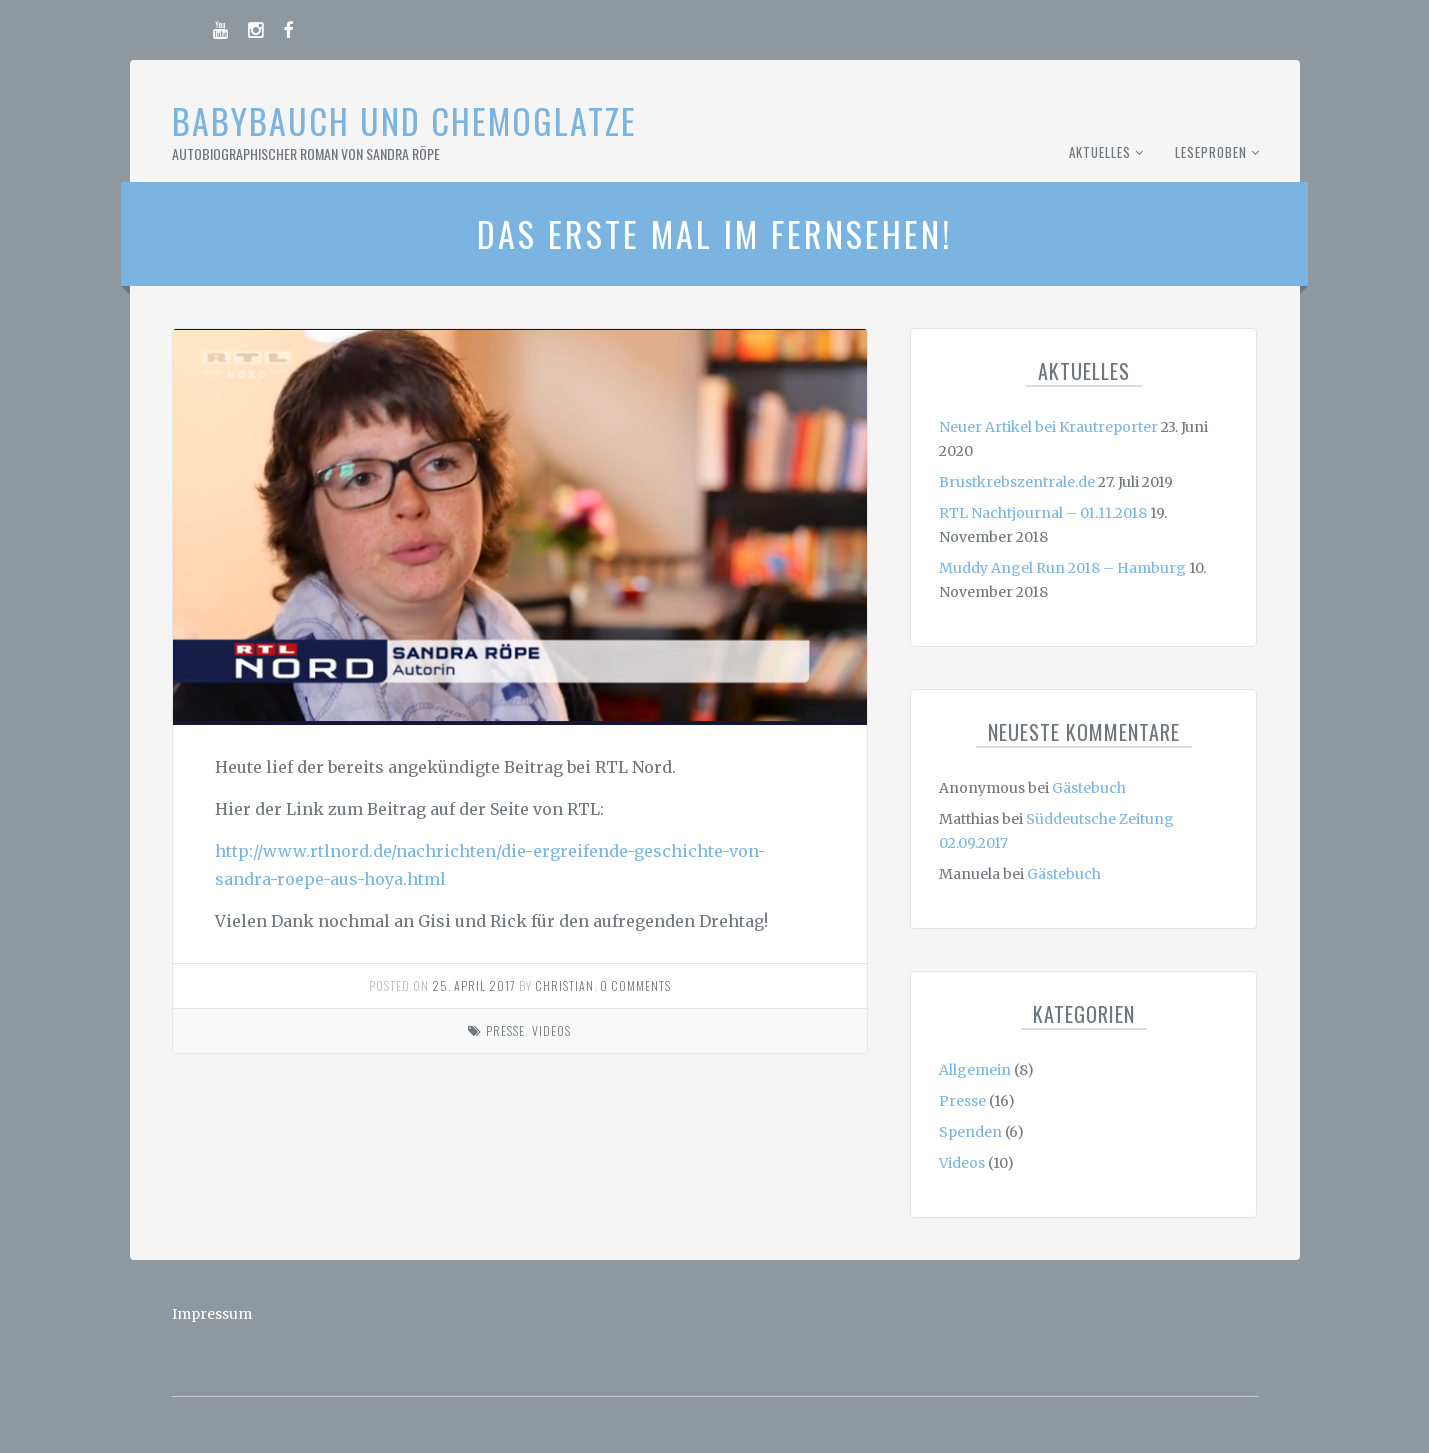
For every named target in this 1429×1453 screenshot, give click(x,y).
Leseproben (1211, 152)
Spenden (970, 1132)
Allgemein (975, 1070)
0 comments (635, 985)
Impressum (212, 1314)
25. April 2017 (474, 985)
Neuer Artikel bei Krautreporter (1048, 427)
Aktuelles (1100, 152)
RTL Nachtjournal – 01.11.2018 (1043, 513)
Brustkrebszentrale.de (1017, 482)
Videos (551, 1030)
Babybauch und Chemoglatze (404, 120)
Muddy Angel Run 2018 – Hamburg (1062, 568)
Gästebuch (1089, 788)
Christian (564, 985)
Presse (505, 1030)
